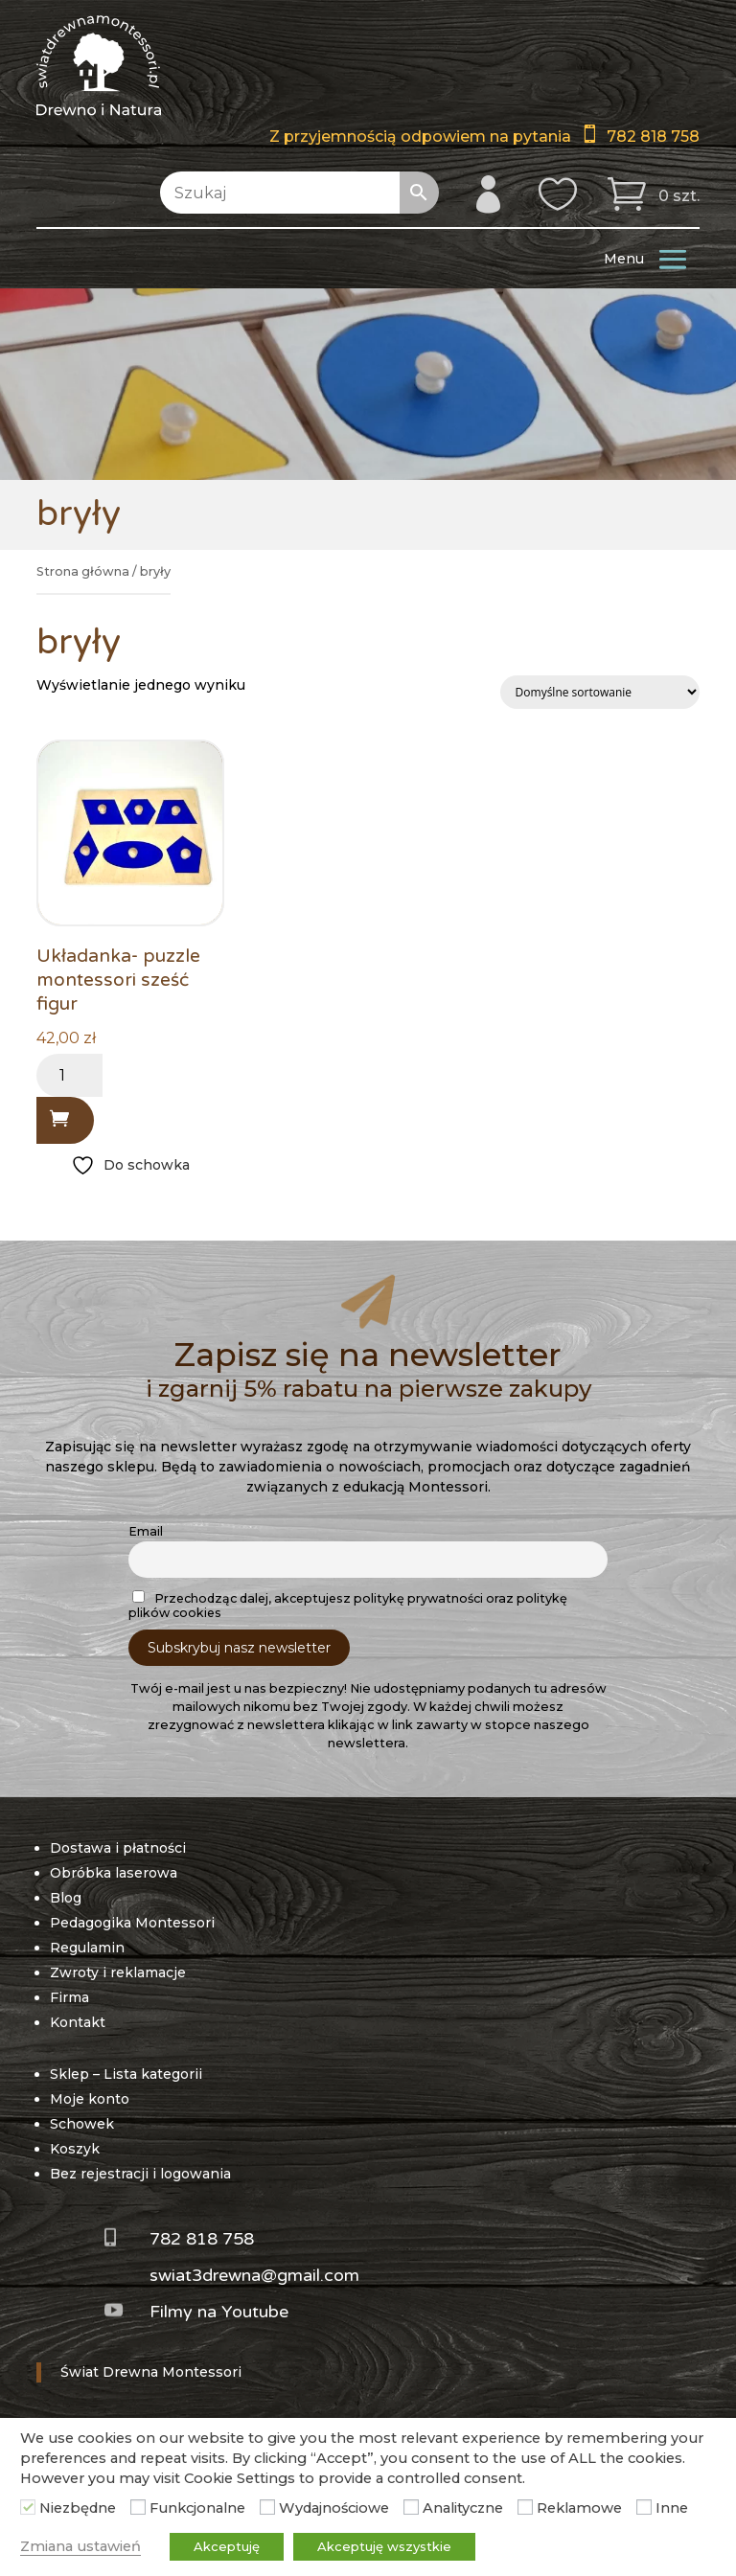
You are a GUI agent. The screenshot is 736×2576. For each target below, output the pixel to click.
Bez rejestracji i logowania (140, 2173)
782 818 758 (653, 136)
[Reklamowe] (525, 2507)
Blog (65, 1897)
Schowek (82, 2123)
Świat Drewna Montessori (151, 2372)
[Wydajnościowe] (267, 2507)
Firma (69, 1997)
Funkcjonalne (197, 2508)
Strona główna (82, 571)
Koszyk (75, 2148)
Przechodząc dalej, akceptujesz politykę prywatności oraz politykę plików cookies (347, 1605)
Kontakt (77, 2022)
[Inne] (644, 2507)
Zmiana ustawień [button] (80, 2546)
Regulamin (87, 1947)
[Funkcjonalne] (138, 2507)
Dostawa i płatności (118, 1848)
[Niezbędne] (27, 2507)
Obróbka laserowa (113, 1872)
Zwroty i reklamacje (118, 1972)
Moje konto (89, 2099)
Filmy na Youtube (219, 2311)
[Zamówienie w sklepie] (600, 692)
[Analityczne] (411, 2507)
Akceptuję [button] (227, 2546)
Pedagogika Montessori (132, 1922)
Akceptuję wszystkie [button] (384, 2546)
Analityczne (463, 2508)
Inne (672, 2508)
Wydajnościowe (334, 2508)
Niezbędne (77, 2508)
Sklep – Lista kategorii (126, 2074)
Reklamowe (579, 2508)
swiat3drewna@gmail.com (254, 2275)
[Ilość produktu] (69, 1075)
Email (145, 1531)
